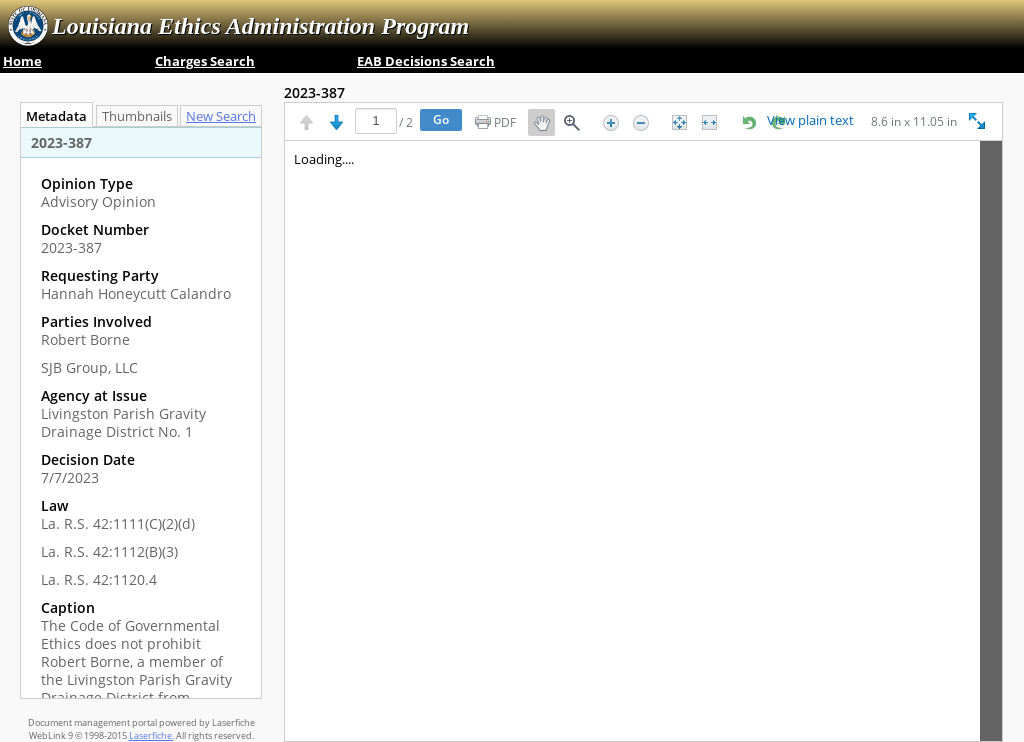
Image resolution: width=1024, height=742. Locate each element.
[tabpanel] (141, 412)
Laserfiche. (151, 735)
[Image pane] (643, 441)
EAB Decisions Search (426, 61)
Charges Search (205, 61)
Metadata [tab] (51, 116)
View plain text (810, 121)
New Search (226, 116)
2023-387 (314, 92)
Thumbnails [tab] (137, 116)
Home (22, 61)
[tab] (226, 116)
